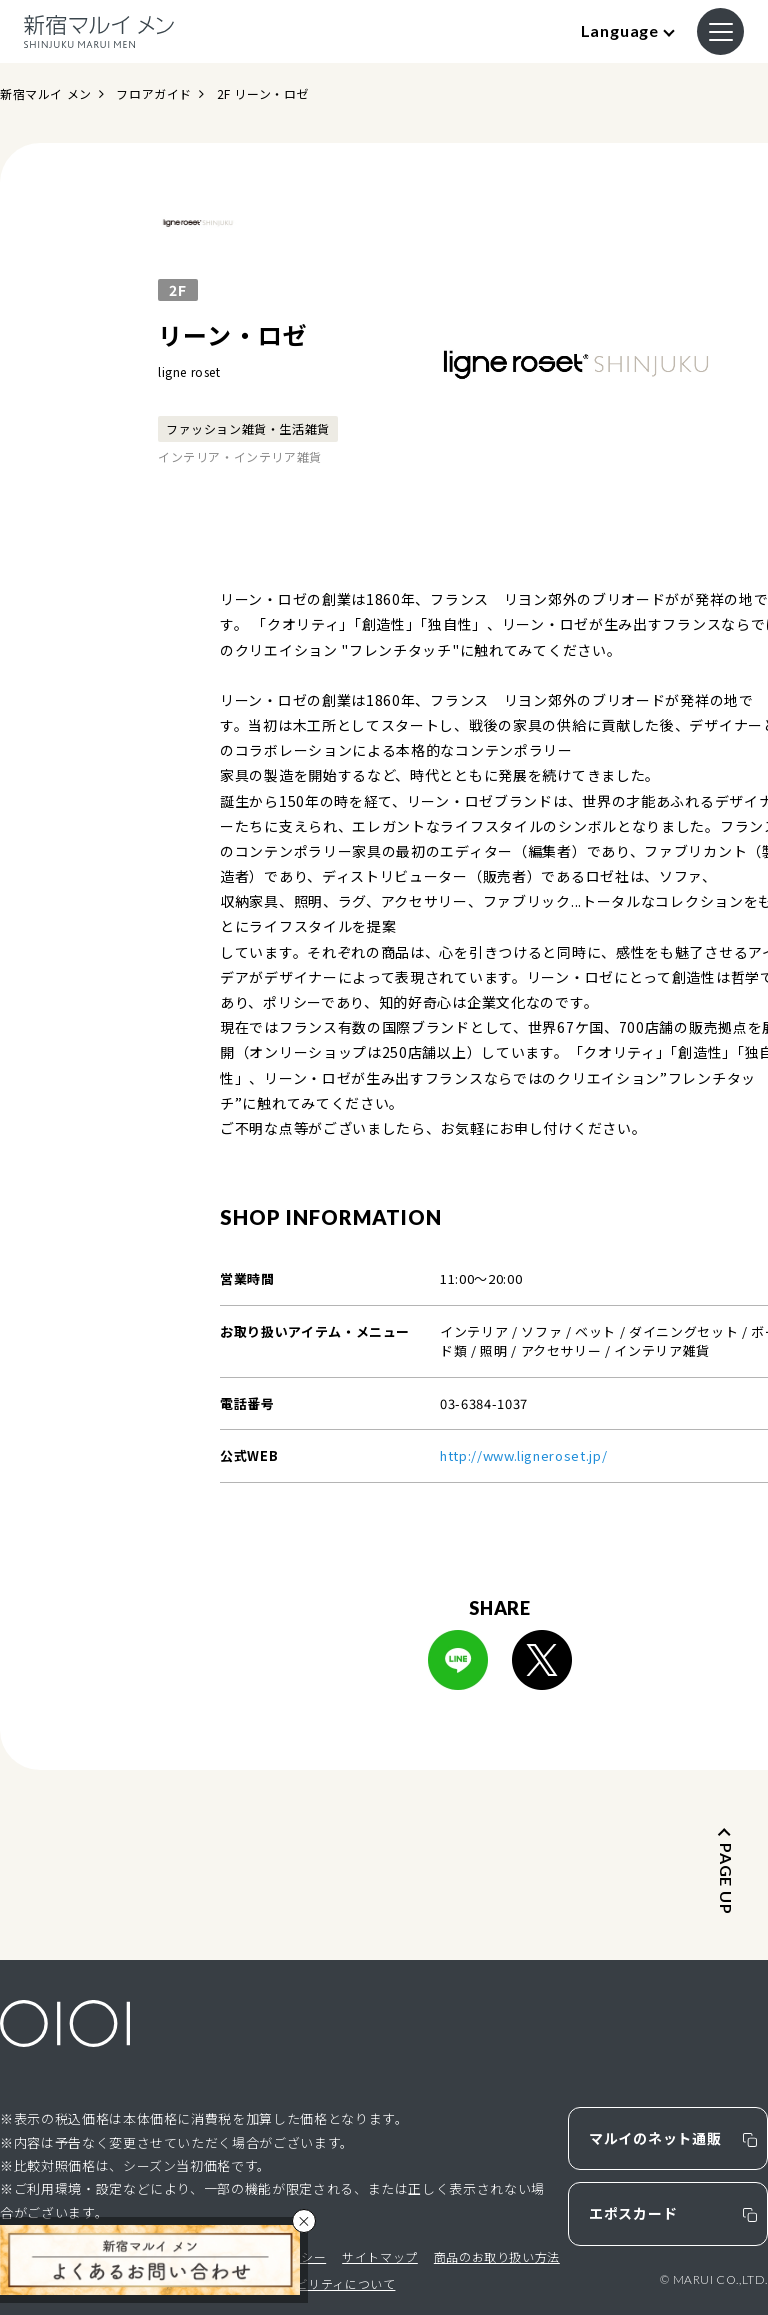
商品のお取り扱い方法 (497, 2256)
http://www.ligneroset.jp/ (523, 1455)
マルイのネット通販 (655, 2138)
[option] (576, 353)
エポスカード (633, 2213)
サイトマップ (380, 2256)
